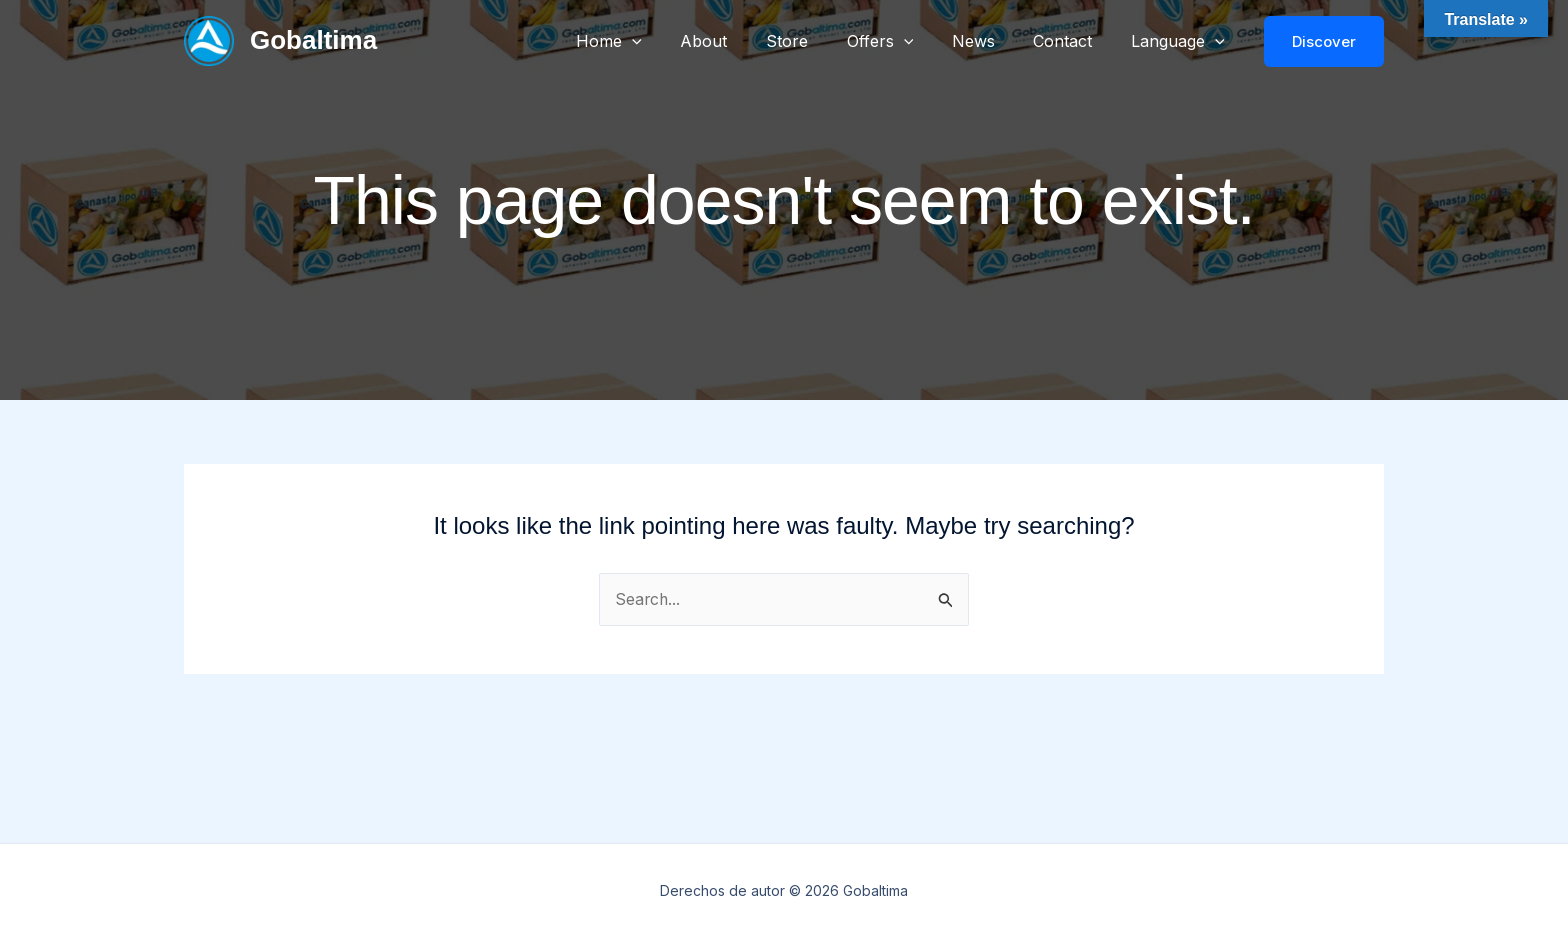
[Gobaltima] (209, 39)
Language (1181, 41)
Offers (903, 41)
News (989, 41)
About (740, 41)
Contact (1072, 41)
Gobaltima (313, 40)
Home (652, 41)
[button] (675, 41)
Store (817, 41)
